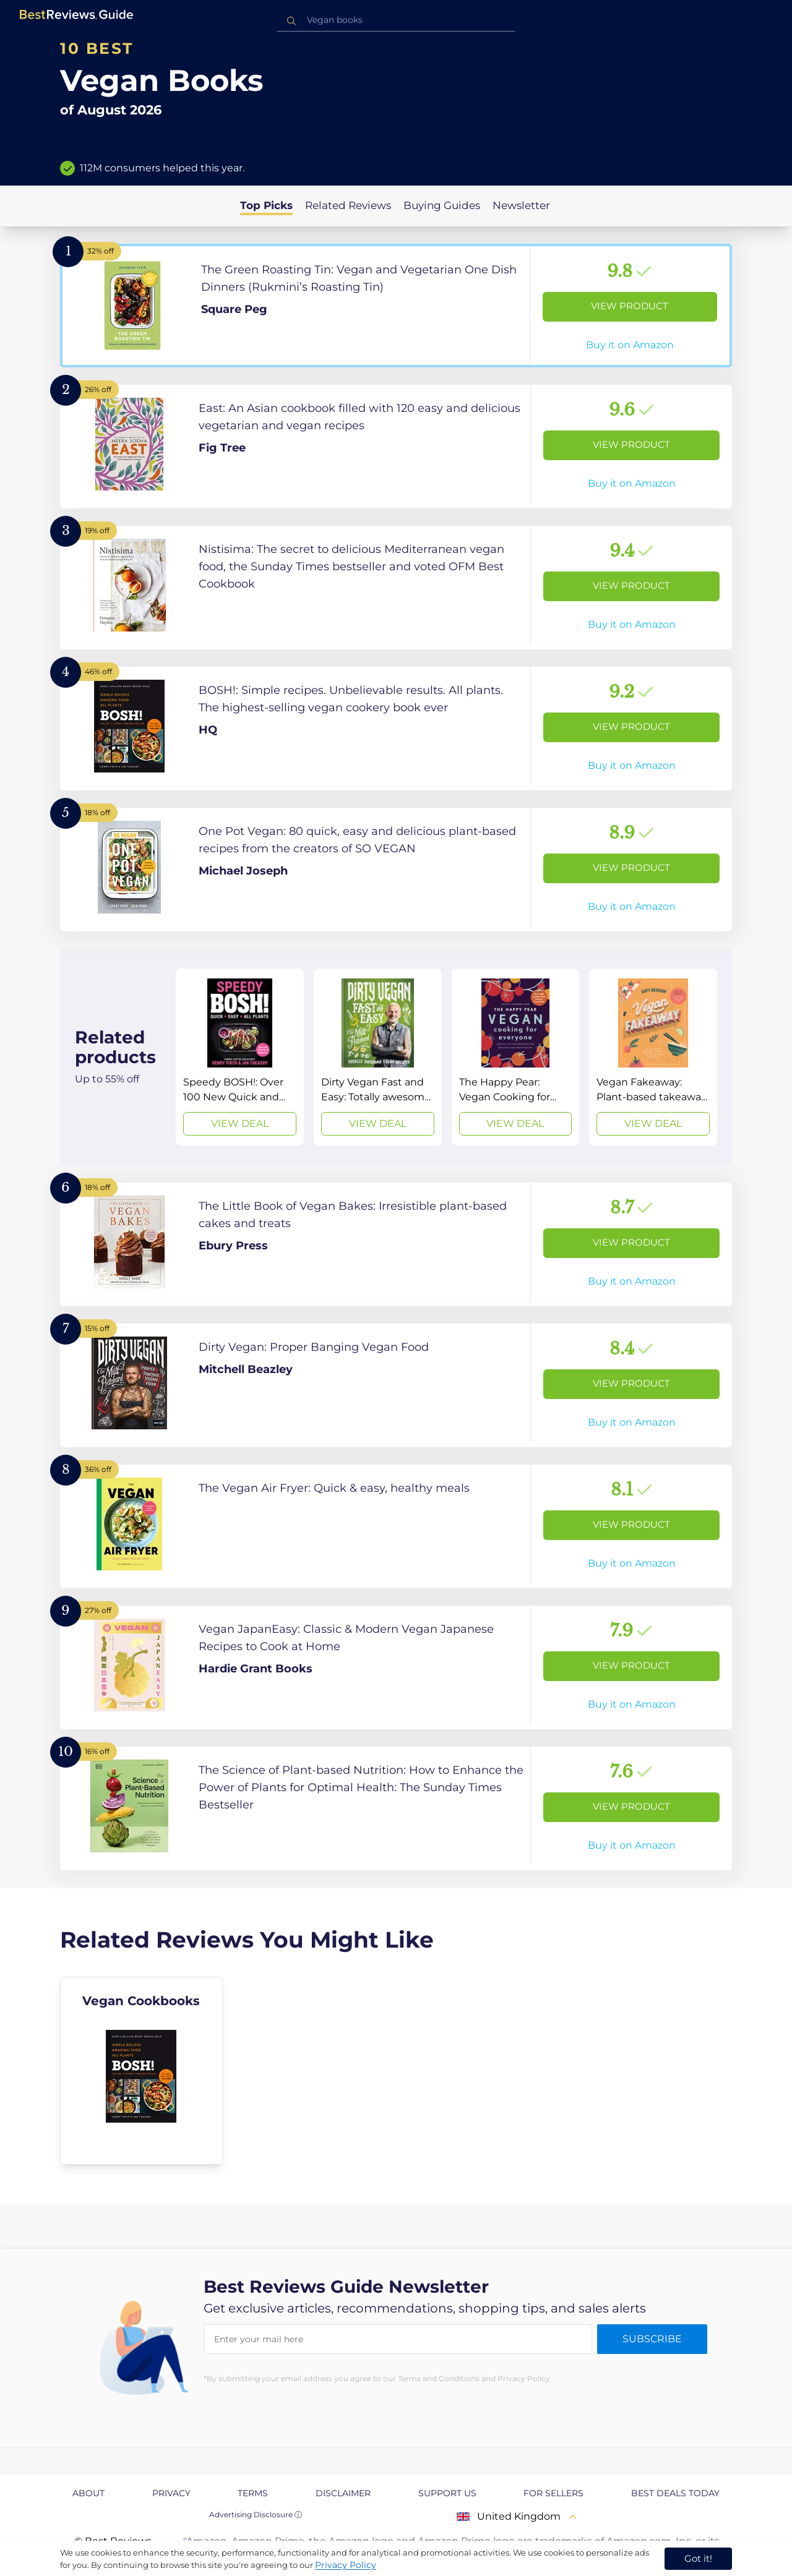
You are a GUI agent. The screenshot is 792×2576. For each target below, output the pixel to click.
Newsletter (521, 205)
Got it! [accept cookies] (698, 2558)
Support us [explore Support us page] (447, 2493)
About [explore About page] (88, 2493)
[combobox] (396, 20)
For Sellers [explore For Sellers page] (553, 2493)
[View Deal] (240, 1057)
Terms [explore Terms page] (253, 2493)
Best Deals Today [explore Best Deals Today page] (675, 2493)
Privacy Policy (345, 2564)
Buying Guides (441, 205)
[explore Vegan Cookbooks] (141, 2071)
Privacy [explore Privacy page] (171, 2493)
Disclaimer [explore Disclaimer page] (343, 2493)
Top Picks (266, 205)
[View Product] (396, 305)
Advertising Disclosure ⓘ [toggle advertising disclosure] (255, 2514)
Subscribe (652, 2339)
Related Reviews (348, 205)
